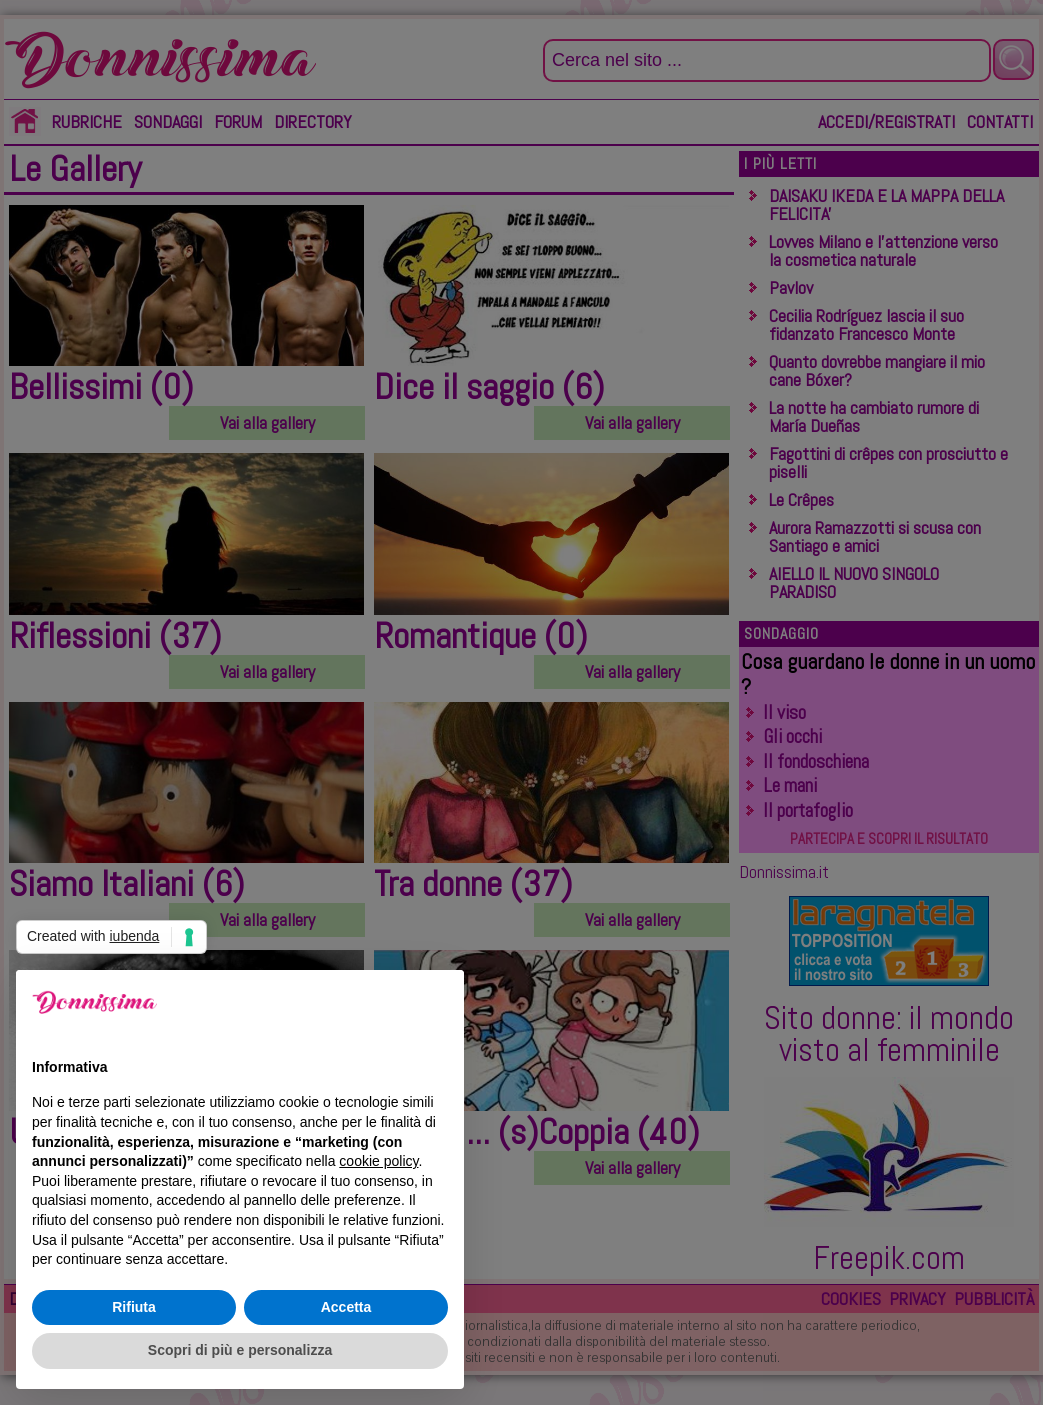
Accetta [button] (346, 1307)
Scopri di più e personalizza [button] (240, 1350)
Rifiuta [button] (134, 1307)
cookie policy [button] (378, 1161)
